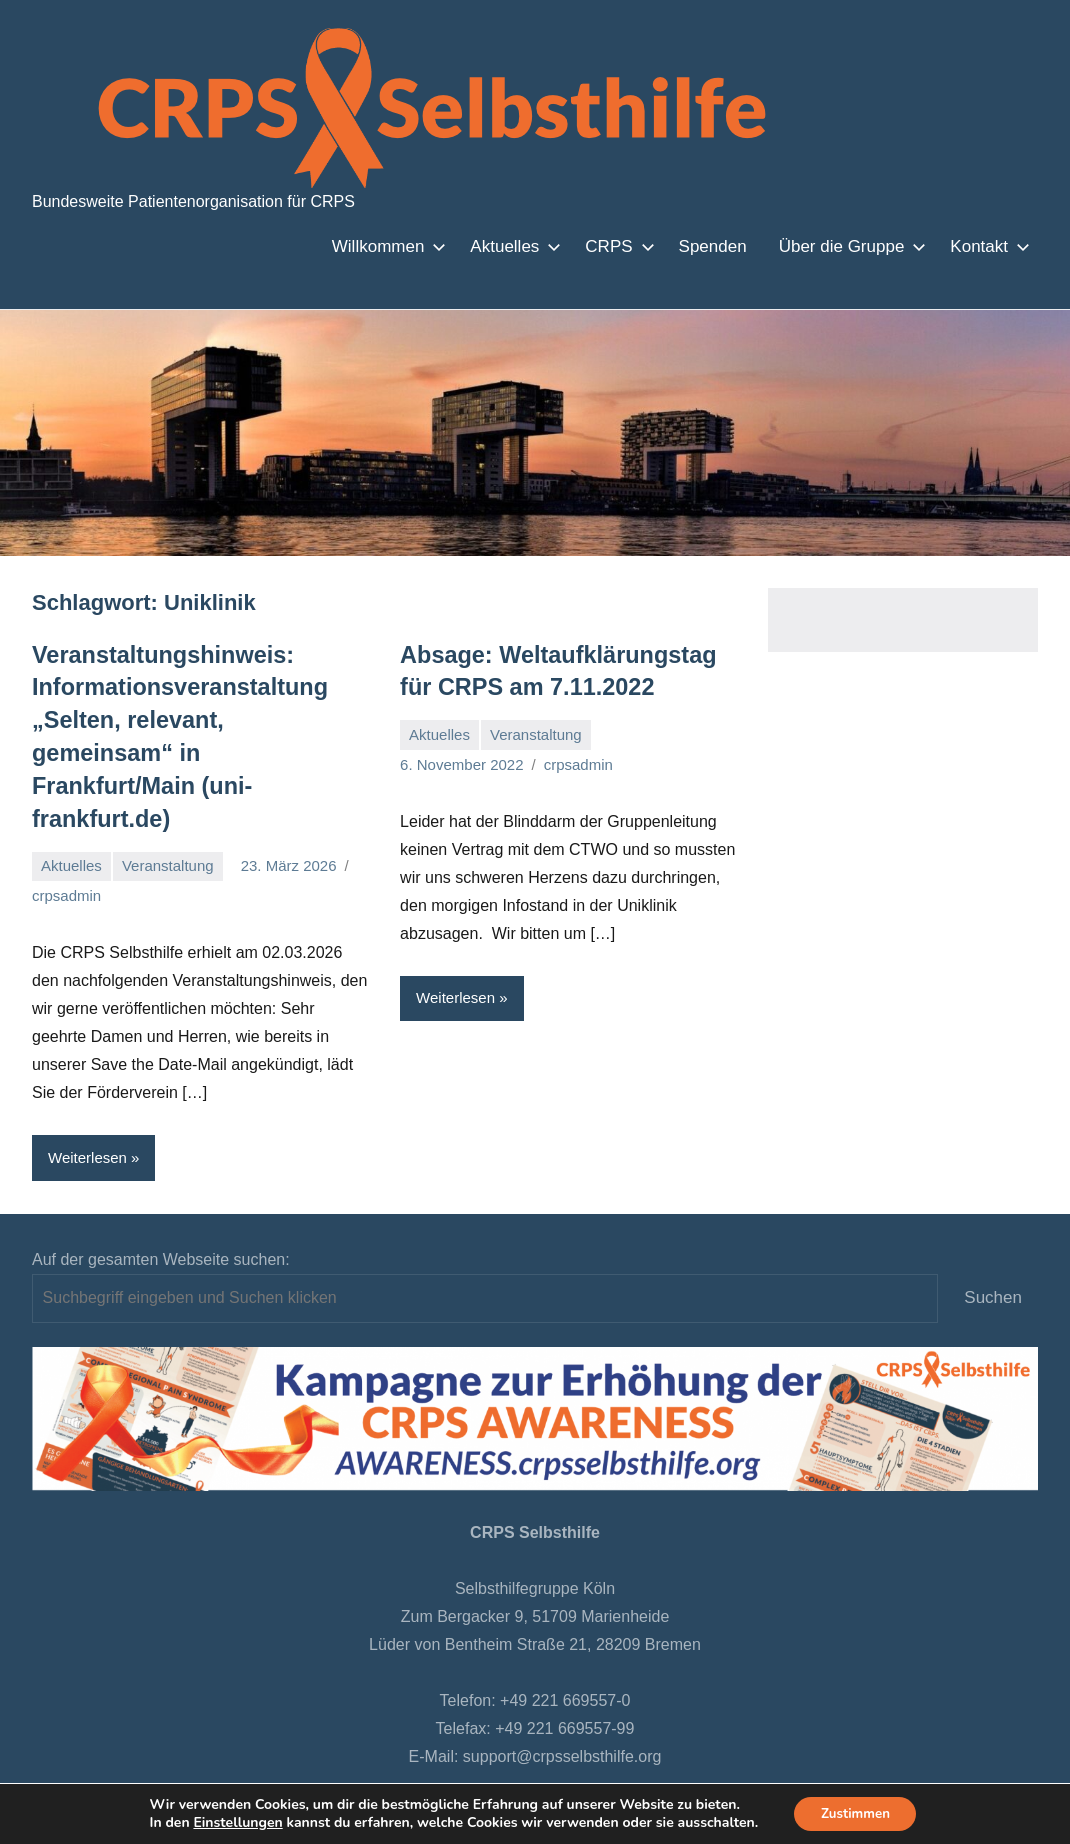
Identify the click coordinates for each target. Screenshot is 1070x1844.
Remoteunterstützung (793, 1769)
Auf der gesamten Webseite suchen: (161, 1216)
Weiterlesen (87, 1114)
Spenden (713, 246)
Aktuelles (511, 246)
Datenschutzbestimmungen (447, 1769)
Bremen (309, 1769)
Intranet (584, 1769)
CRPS (615, 246)
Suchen (993, 1254)
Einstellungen (232, 1822)
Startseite (234, 1769)
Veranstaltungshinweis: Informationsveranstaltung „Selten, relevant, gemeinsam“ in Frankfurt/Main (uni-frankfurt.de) (191, 715)
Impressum (663, 1769)
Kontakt (986, 246)
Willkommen (385, 246)
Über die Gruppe (849, 246)
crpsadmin (66, 852)
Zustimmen (855, 1812)
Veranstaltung (168, 822)
